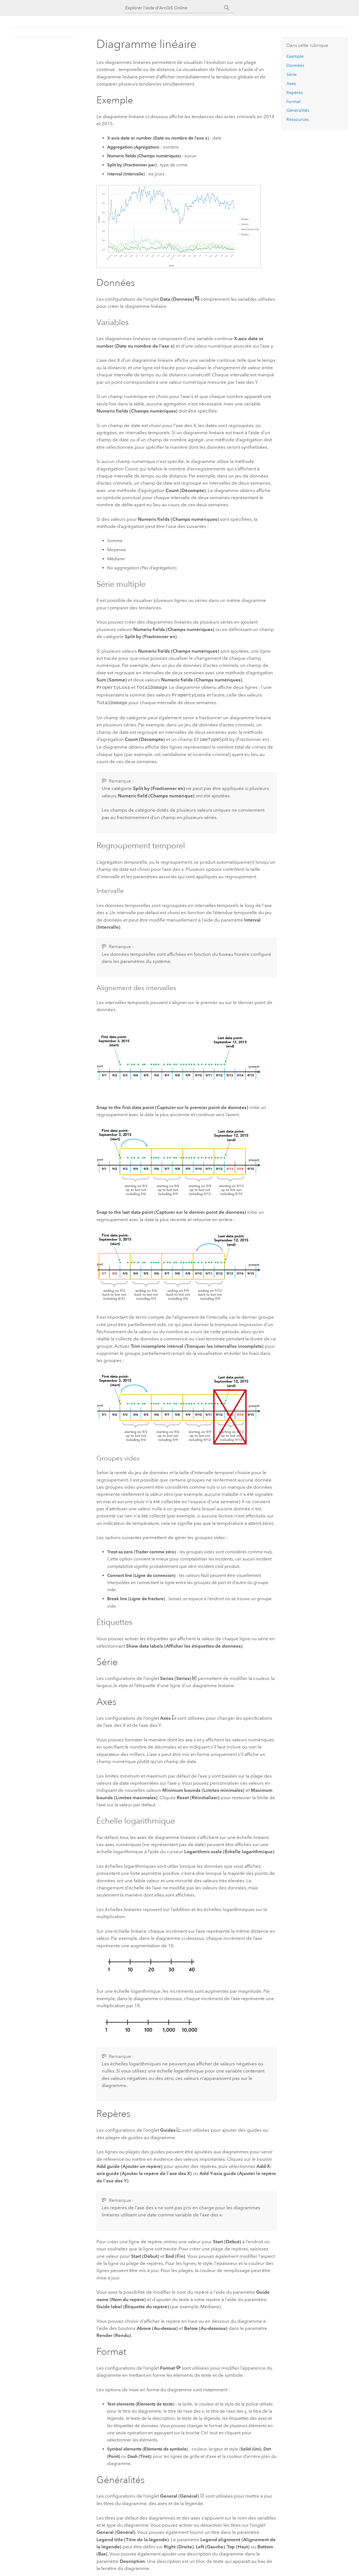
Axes (291, 83)
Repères (294, 92)
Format (293, 101)
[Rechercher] (227, 8)
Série (291, 74)
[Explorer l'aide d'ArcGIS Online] (174, 8)
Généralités (297, 110)
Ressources (297, 119)
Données (295, 65)
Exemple (295, 56)
